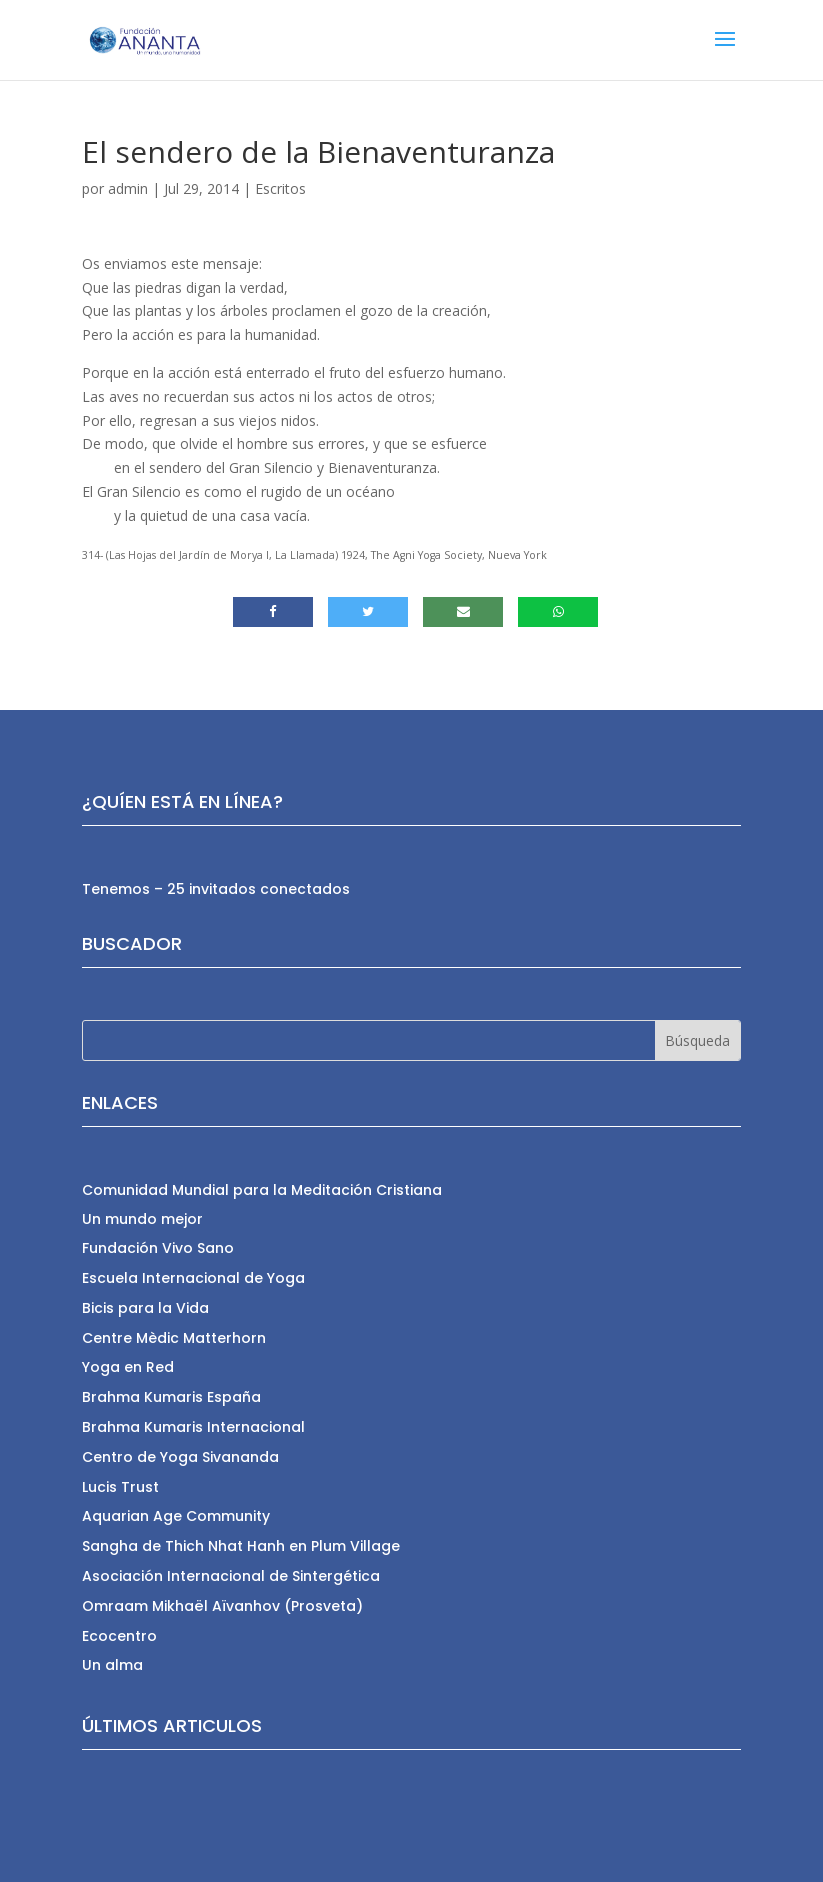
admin (128, 188)
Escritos (280, 188)
